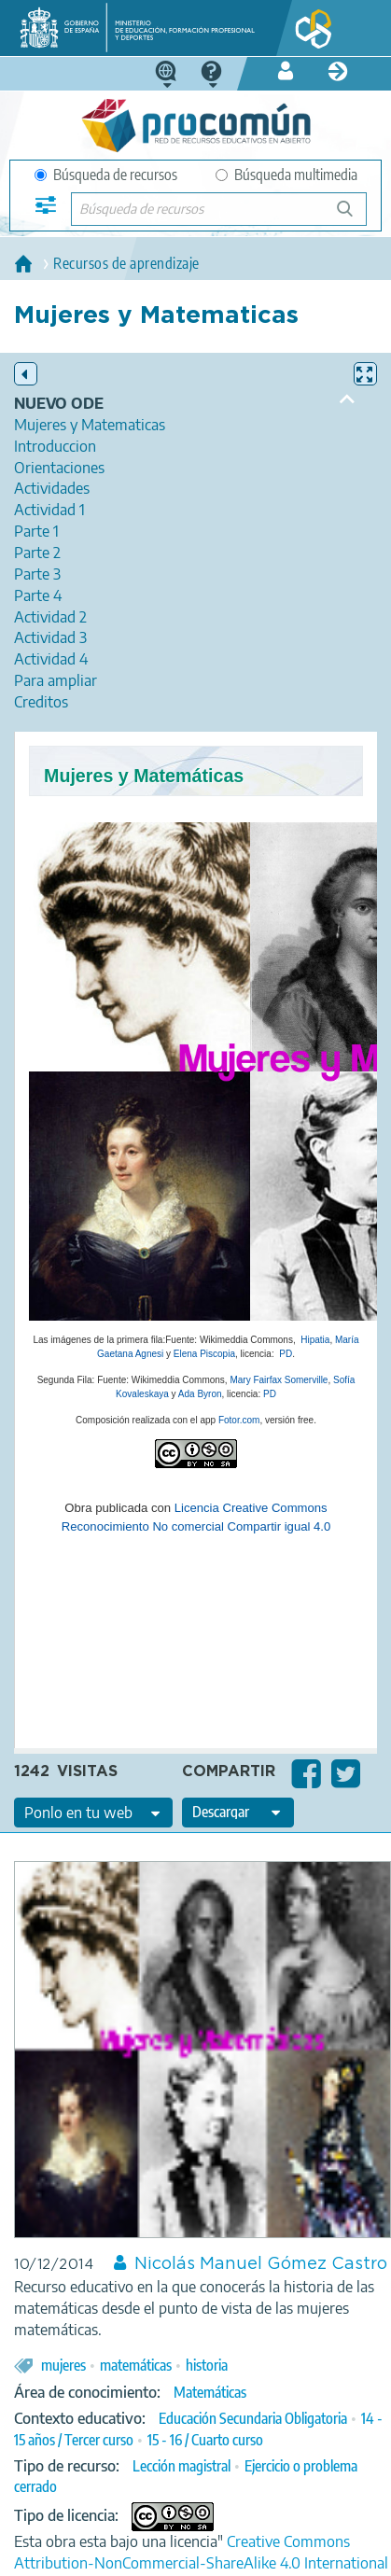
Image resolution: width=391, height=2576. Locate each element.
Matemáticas (210, 2392)
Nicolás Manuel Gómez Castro (260, 2264)
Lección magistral (181, 2466)
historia (207, 2365)
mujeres (63, 2365)
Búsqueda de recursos (106, 174)
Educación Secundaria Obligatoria (253, 2418)
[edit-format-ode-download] (238, 1812)
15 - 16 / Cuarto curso (205, 2439)
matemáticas (136, 2365)
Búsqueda (355, 216)
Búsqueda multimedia (286, 174)
